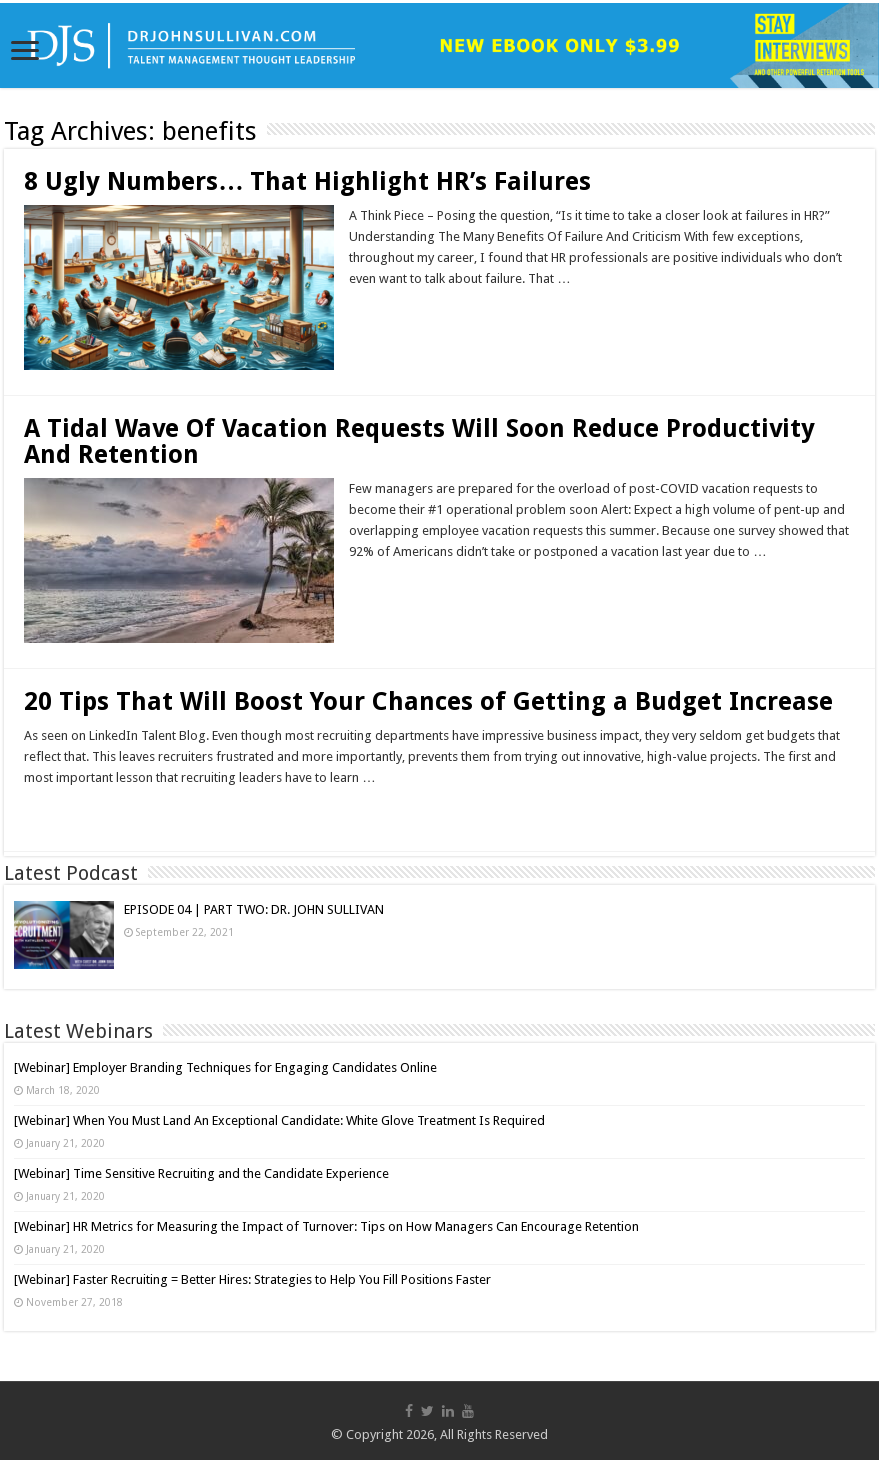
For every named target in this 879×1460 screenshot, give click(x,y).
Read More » (392, 314)
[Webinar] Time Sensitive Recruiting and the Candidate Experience (201, 1173)
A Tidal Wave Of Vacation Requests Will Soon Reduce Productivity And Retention (419, 441)
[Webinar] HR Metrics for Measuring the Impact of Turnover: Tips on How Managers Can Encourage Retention (326, 1226)
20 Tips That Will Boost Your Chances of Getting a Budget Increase (428, 701)
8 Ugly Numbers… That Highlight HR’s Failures (307, 181)
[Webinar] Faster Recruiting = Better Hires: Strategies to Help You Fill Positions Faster (252, 1279)
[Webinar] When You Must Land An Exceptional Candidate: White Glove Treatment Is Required (279, 1120)
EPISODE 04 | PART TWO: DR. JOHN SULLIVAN (254, 909)
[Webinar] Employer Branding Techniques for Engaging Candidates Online (225, 1067)
